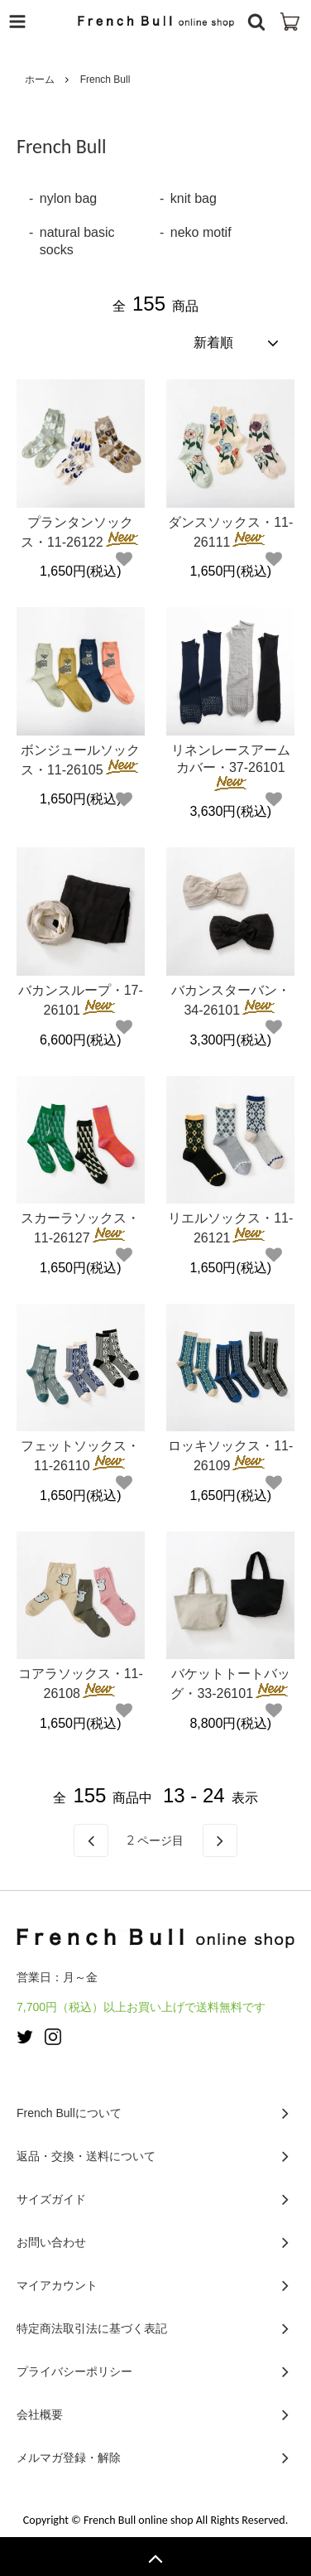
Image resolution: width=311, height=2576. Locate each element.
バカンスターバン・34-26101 (230, 1000)
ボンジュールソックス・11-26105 (81, 760)
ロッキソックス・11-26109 (230, 1456)
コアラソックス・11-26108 (80, 1683)
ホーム (40, 79)
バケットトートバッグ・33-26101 (230, 1683)
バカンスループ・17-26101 (80, 1000)
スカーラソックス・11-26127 (80, 1228)
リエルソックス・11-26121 (230, 1228)
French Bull (105, 79)
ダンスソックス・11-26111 (230, 532)
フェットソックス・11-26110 (80, 1456)
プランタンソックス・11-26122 (81, 532)
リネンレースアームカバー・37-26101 (230, 767)
